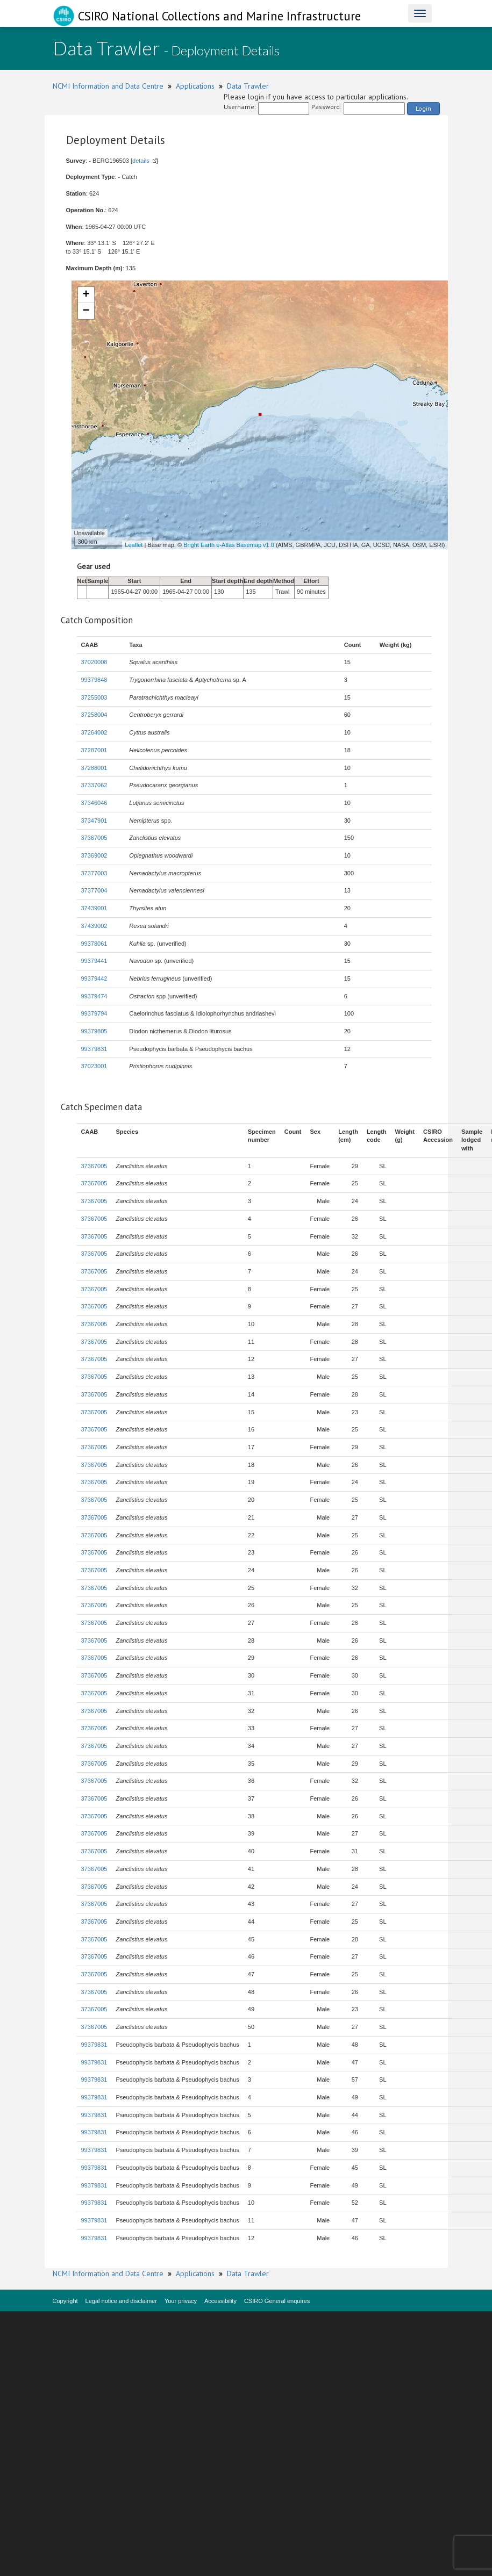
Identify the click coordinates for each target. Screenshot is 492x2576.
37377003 (94, 873)
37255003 (94, 697)
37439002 (94, 926)
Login (423, 108)
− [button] (85, 311)
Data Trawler (248, 86)
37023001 (94, 1066)
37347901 (94, 820)
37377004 (94, 890)
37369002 (94, 855)
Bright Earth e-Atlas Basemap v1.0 (228, 545)
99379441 (94, 961)
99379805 (94, 1031)
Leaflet (133, 545)
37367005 (94, 837)
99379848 (94, 680)
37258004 (94, 714)
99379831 (94, 1049)
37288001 (94, 768)
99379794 (94, 1013)
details (140, 160)
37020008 (94, 662)
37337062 (94, 785)
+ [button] (85, 295)
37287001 (94, 750)
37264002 (94, 732)
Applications (195, 86)
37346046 (94, 803)
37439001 (94, 908)
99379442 (94, 978)
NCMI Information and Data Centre (108, 86)
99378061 (94, 943)
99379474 (94, 996)
